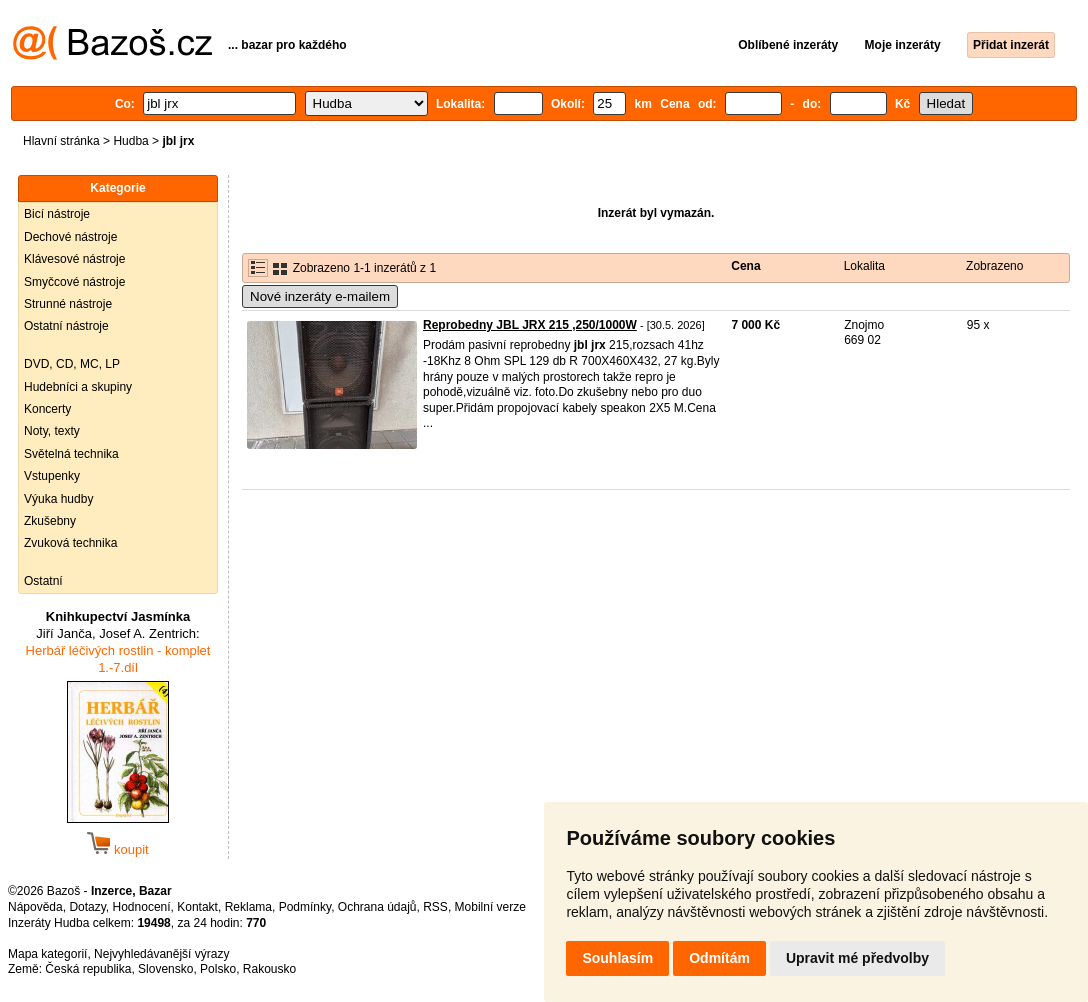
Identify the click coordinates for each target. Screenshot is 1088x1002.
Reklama (248, 907)
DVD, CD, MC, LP (72, 364)
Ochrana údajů (377, 907)
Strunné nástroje (68, 304)
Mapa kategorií (47, 954)
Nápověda (35, 907)
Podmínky (305, 907)
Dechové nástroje (70, 237)
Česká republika (88, 969)
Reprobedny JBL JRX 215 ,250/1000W (530, 325)
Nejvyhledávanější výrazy (161, 954)
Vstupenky (52, 476)
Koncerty (47, 409)
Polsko (218, 969)
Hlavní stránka (61, 141)
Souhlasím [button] (617, 958)
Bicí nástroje (57, 214)
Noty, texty (52, 431)
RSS (435, 907)
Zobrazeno (994, 266)
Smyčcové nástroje (74, 282)
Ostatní (43, 581)
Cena (745, 266)
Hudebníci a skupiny (78, 387)
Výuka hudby (58, 499)
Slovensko (165, 969)
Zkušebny (50, 521)
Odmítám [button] (719, 958)
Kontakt (197, 907)
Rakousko (269, 969)
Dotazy (87, 907)
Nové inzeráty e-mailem (320, 296)
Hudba (130, 141)
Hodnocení (142, 907)
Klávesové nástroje (74, 259)
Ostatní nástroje (66, 326)
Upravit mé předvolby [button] (857, 958)
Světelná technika (71, 454)
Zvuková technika (70, 543)
